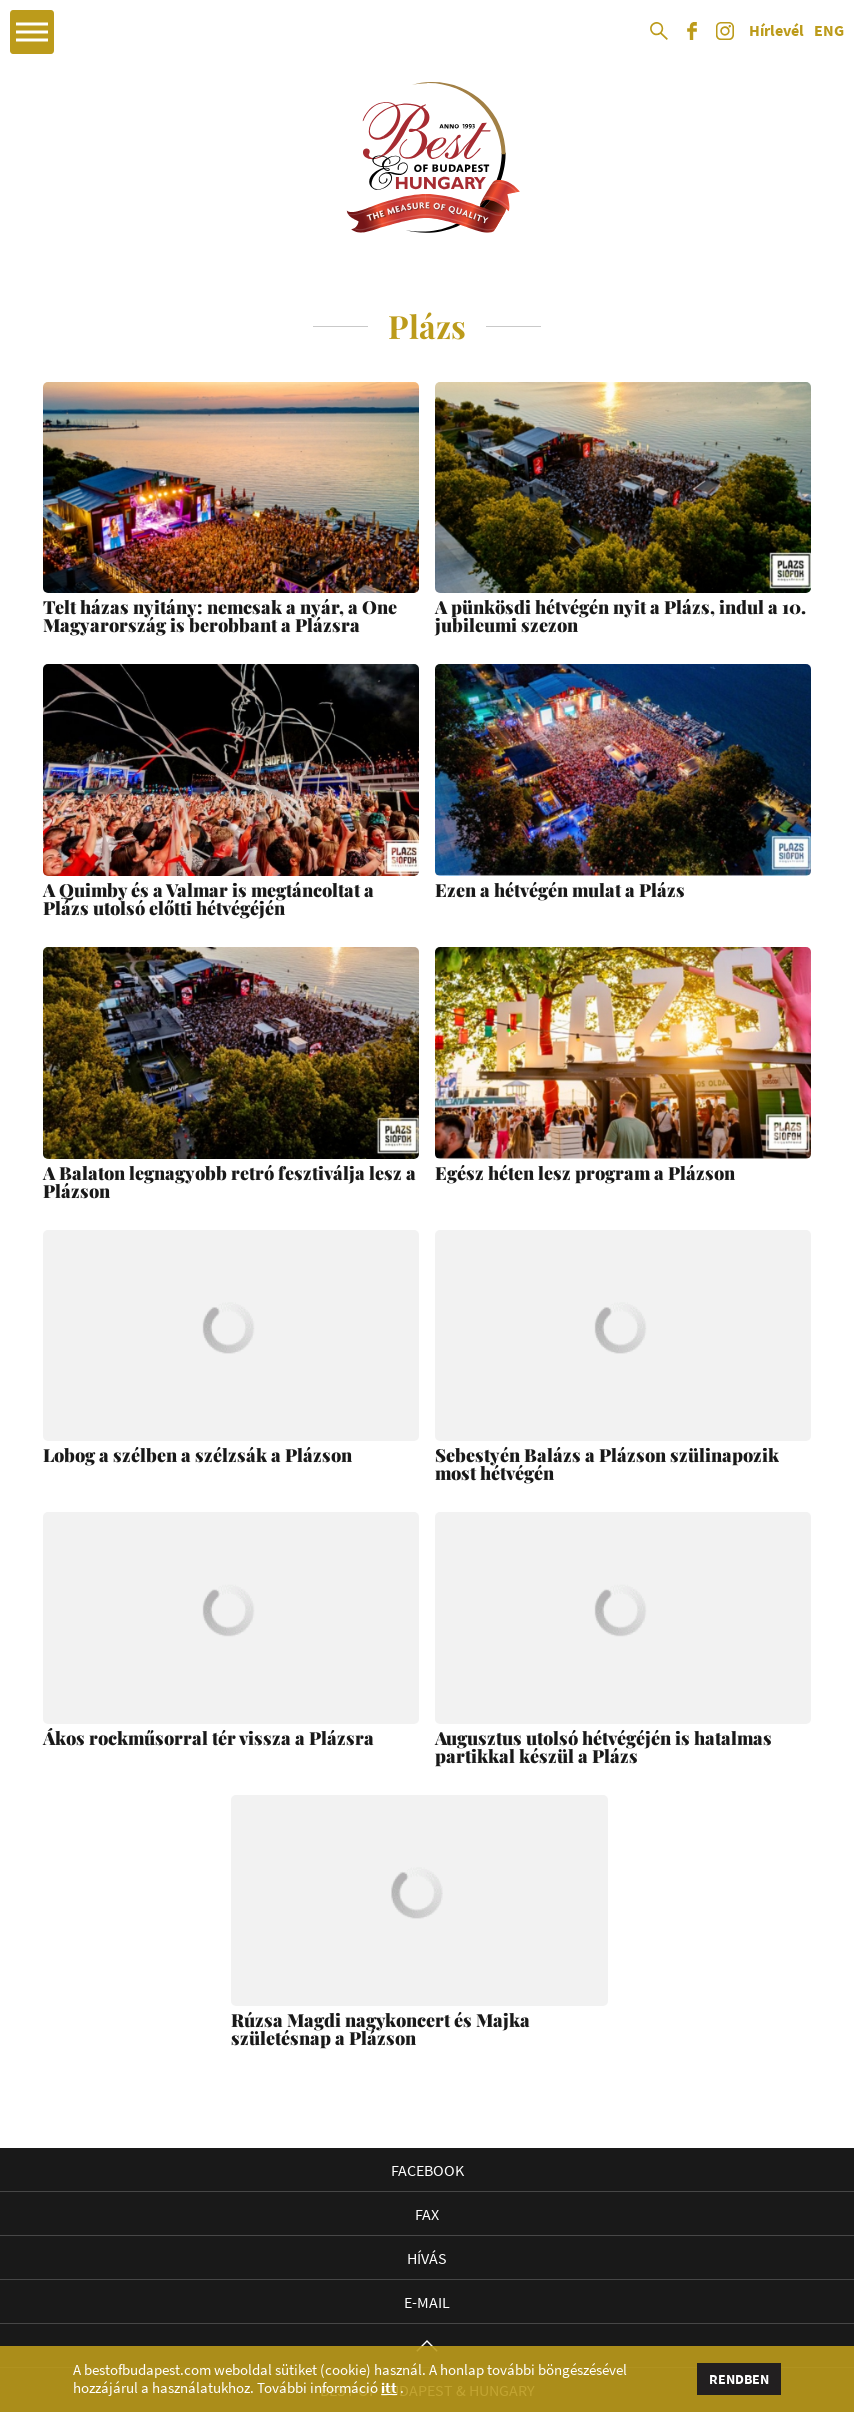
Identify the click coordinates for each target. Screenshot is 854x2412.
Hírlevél (776, 31)
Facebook (427, 2170)
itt (389, 2388)
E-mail (427, 2302)
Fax (427, 2214)
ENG (829, 31)
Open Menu (32, 32)
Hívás (427, 2258)
